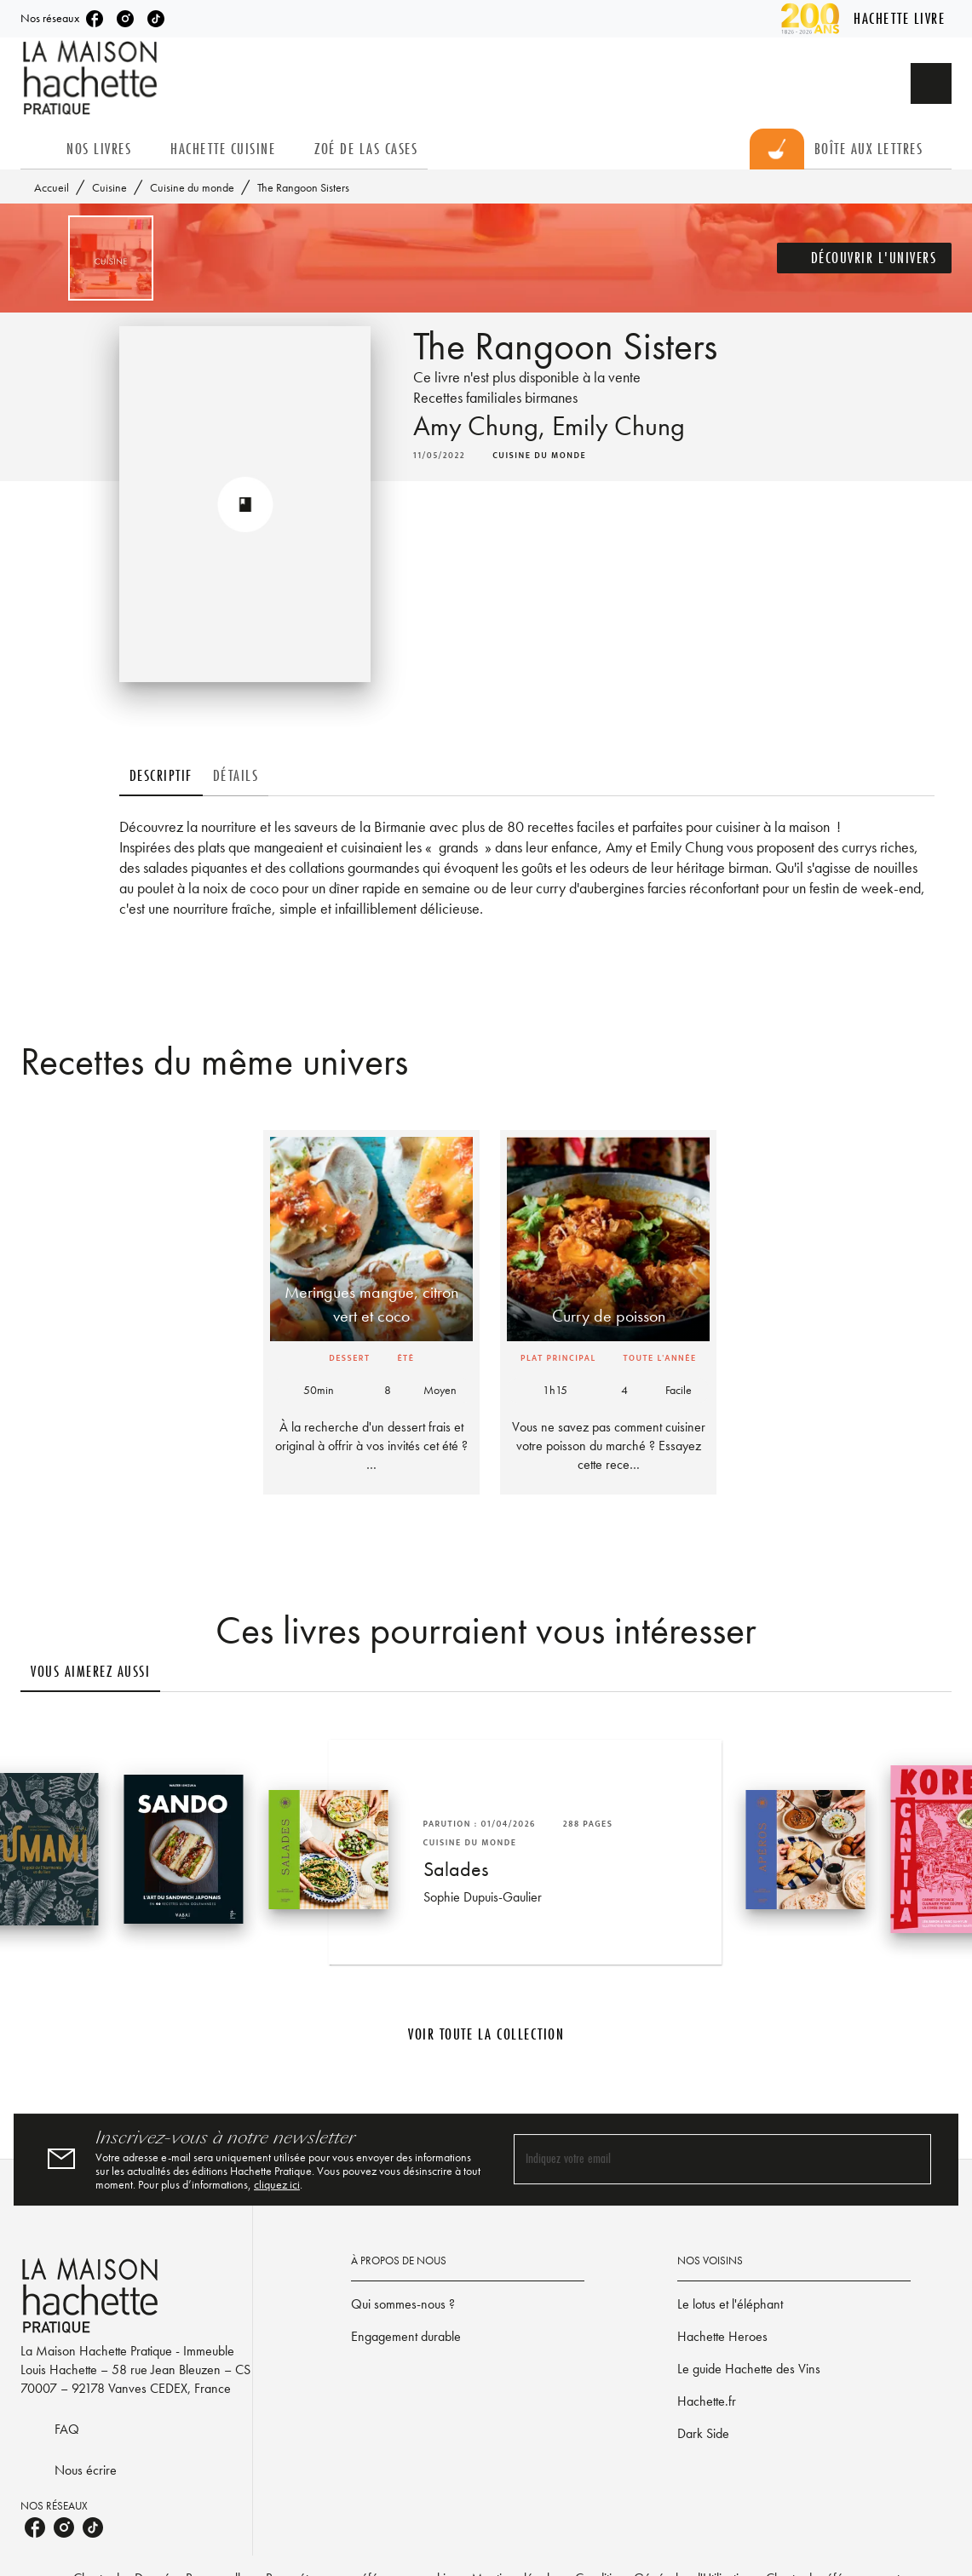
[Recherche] (931, 83)
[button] (864, 258)
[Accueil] (92, 77)
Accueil (51, 187)
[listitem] (94, 18)
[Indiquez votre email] (701, 2159)
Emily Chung (618, 426)
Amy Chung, (482, 426)
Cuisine (109, 187)
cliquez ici (277, 2184)
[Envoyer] (910, 2159)
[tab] (38, 149)
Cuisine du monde (192, 187)
